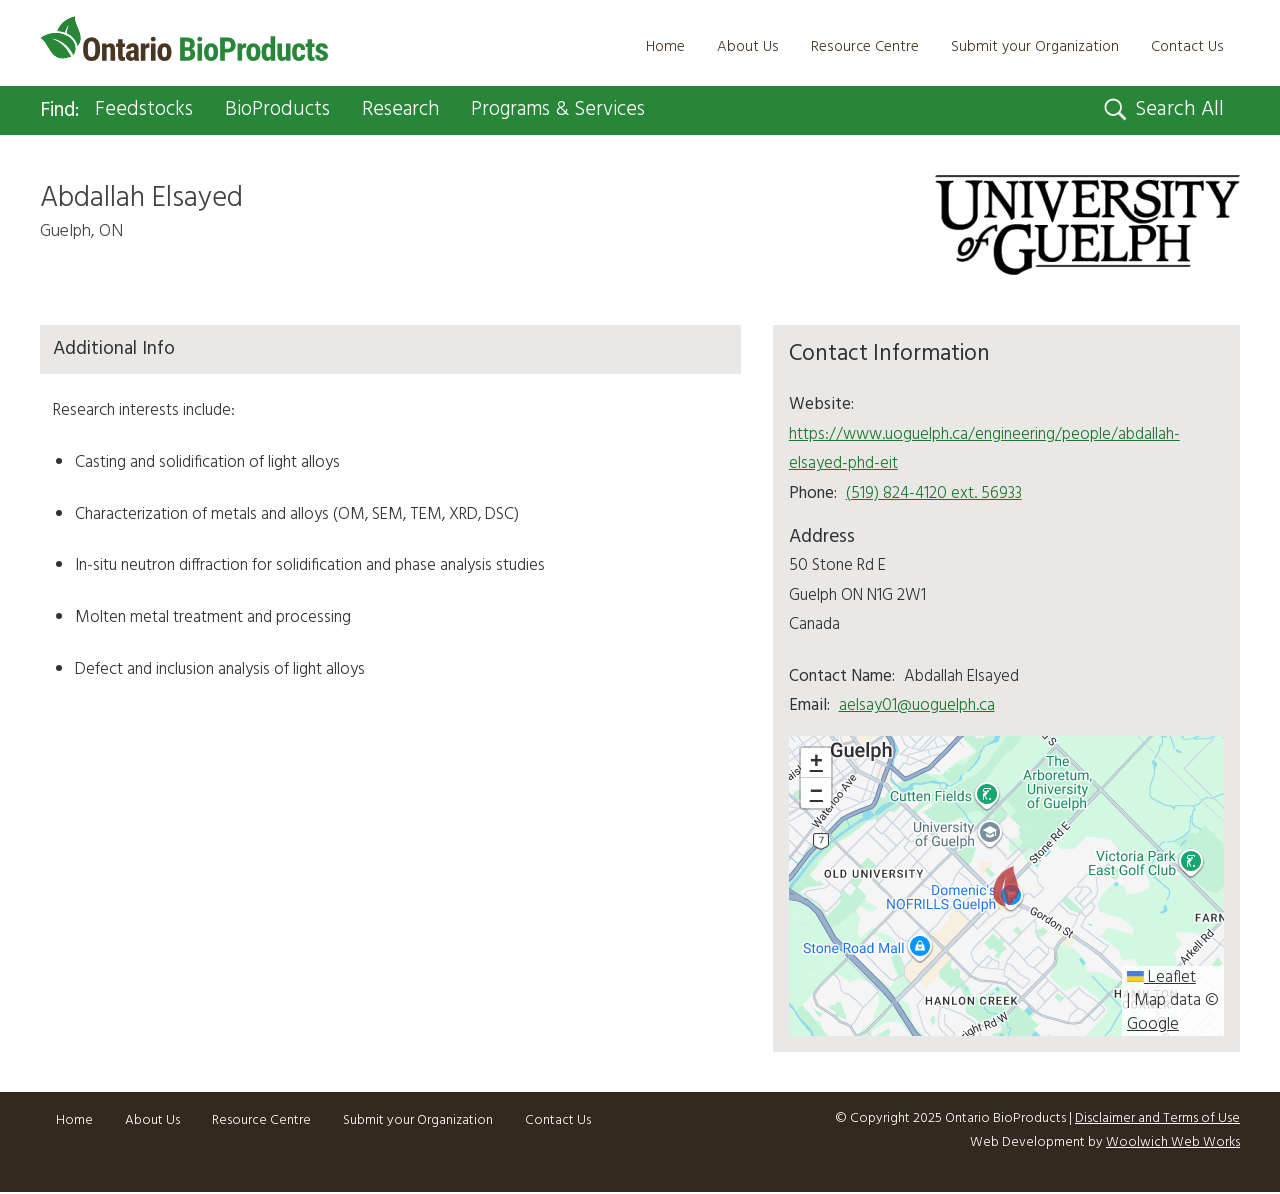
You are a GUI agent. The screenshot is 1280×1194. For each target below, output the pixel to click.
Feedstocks (150, 111)
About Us (748, 47)
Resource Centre (865, 47)
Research (415, 111)
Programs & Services (580, 111)
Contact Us (1187, 47)
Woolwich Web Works (1173, 1143)
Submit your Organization (1035, 47)
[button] (1006, 888)
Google (1153, 1026)
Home (665, 47)
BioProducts (288, 111)
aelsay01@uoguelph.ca (917, 706)
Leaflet (1161, 979)
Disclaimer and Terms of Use (1157, 1120)
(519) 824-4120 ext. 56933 (934, 494)
